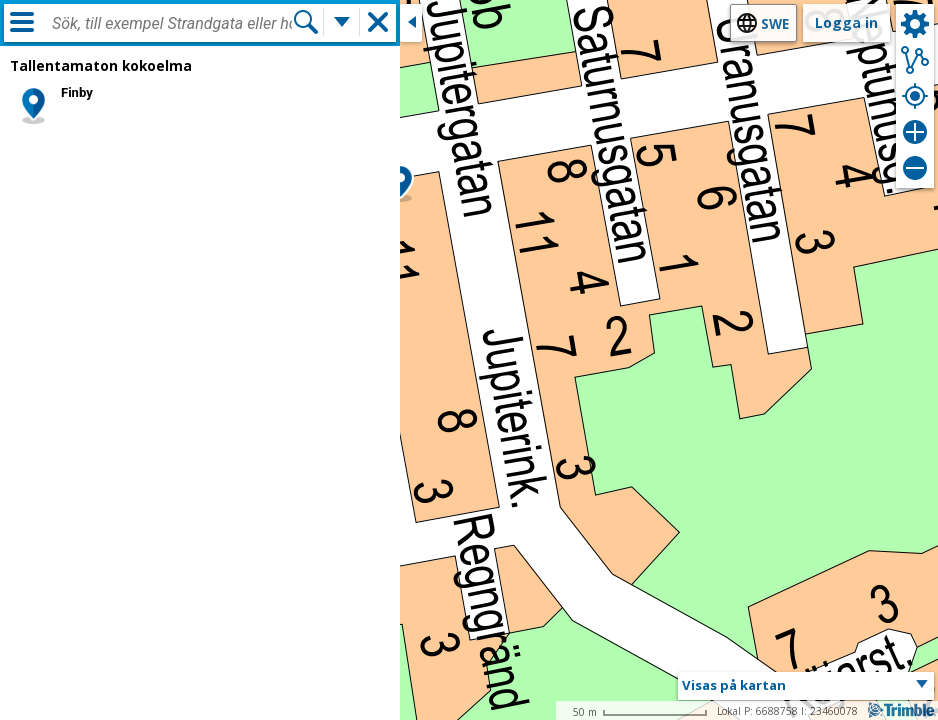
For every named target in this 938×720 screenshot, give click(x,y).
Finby (77, 92)
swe (775, 23)
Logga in (846, 22)
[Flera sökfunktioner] (342, 22)
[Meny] (22, 22)
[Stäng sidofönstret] (411, 23)
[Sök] (306, 22)
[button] (400, 183)
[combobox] (172, 24)
